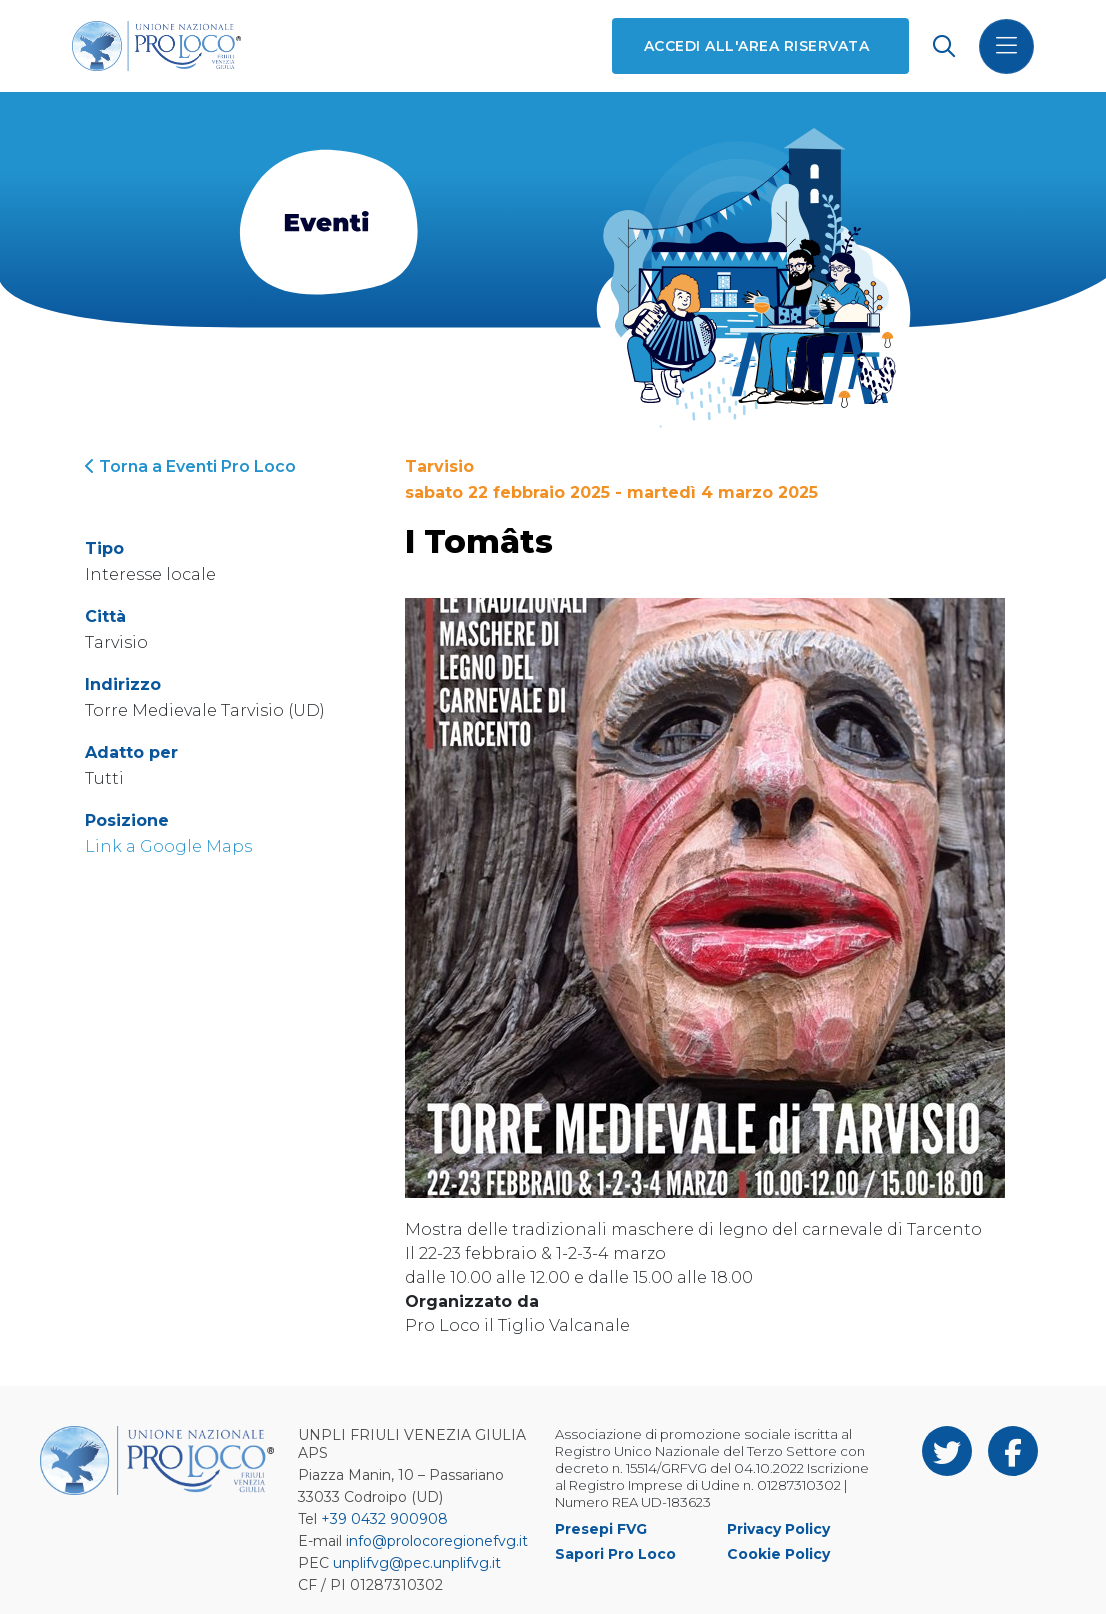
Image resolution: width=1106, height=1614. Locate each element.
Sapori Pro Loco (615, 1554)
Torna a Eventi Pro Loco (190, 466)
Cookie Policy (778, 1554)
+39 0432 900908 (384, 1519)
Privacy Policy (778, 1529)
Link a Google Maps (168, 846)
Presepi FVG (601, 1529)
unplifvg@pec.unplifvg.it (417, 1563)
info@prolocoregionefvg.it (437, 1541)
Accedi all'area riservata (756, 46)
